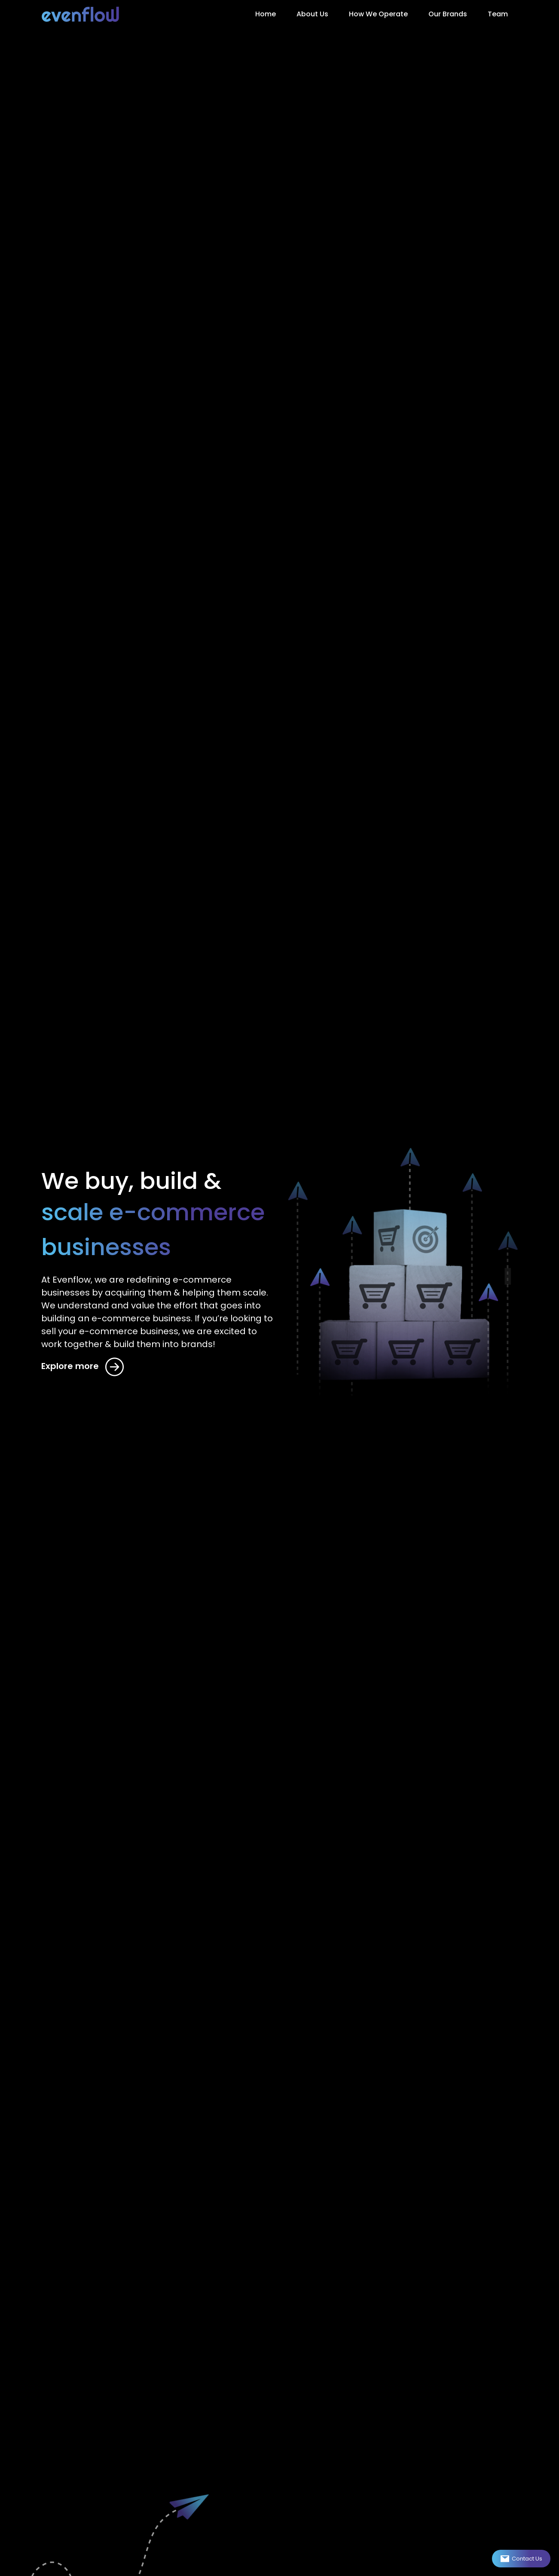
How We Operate (378, 14)
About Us (312, 14)
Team (498, 14)
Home (265, 14)
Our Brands (447, 14)
